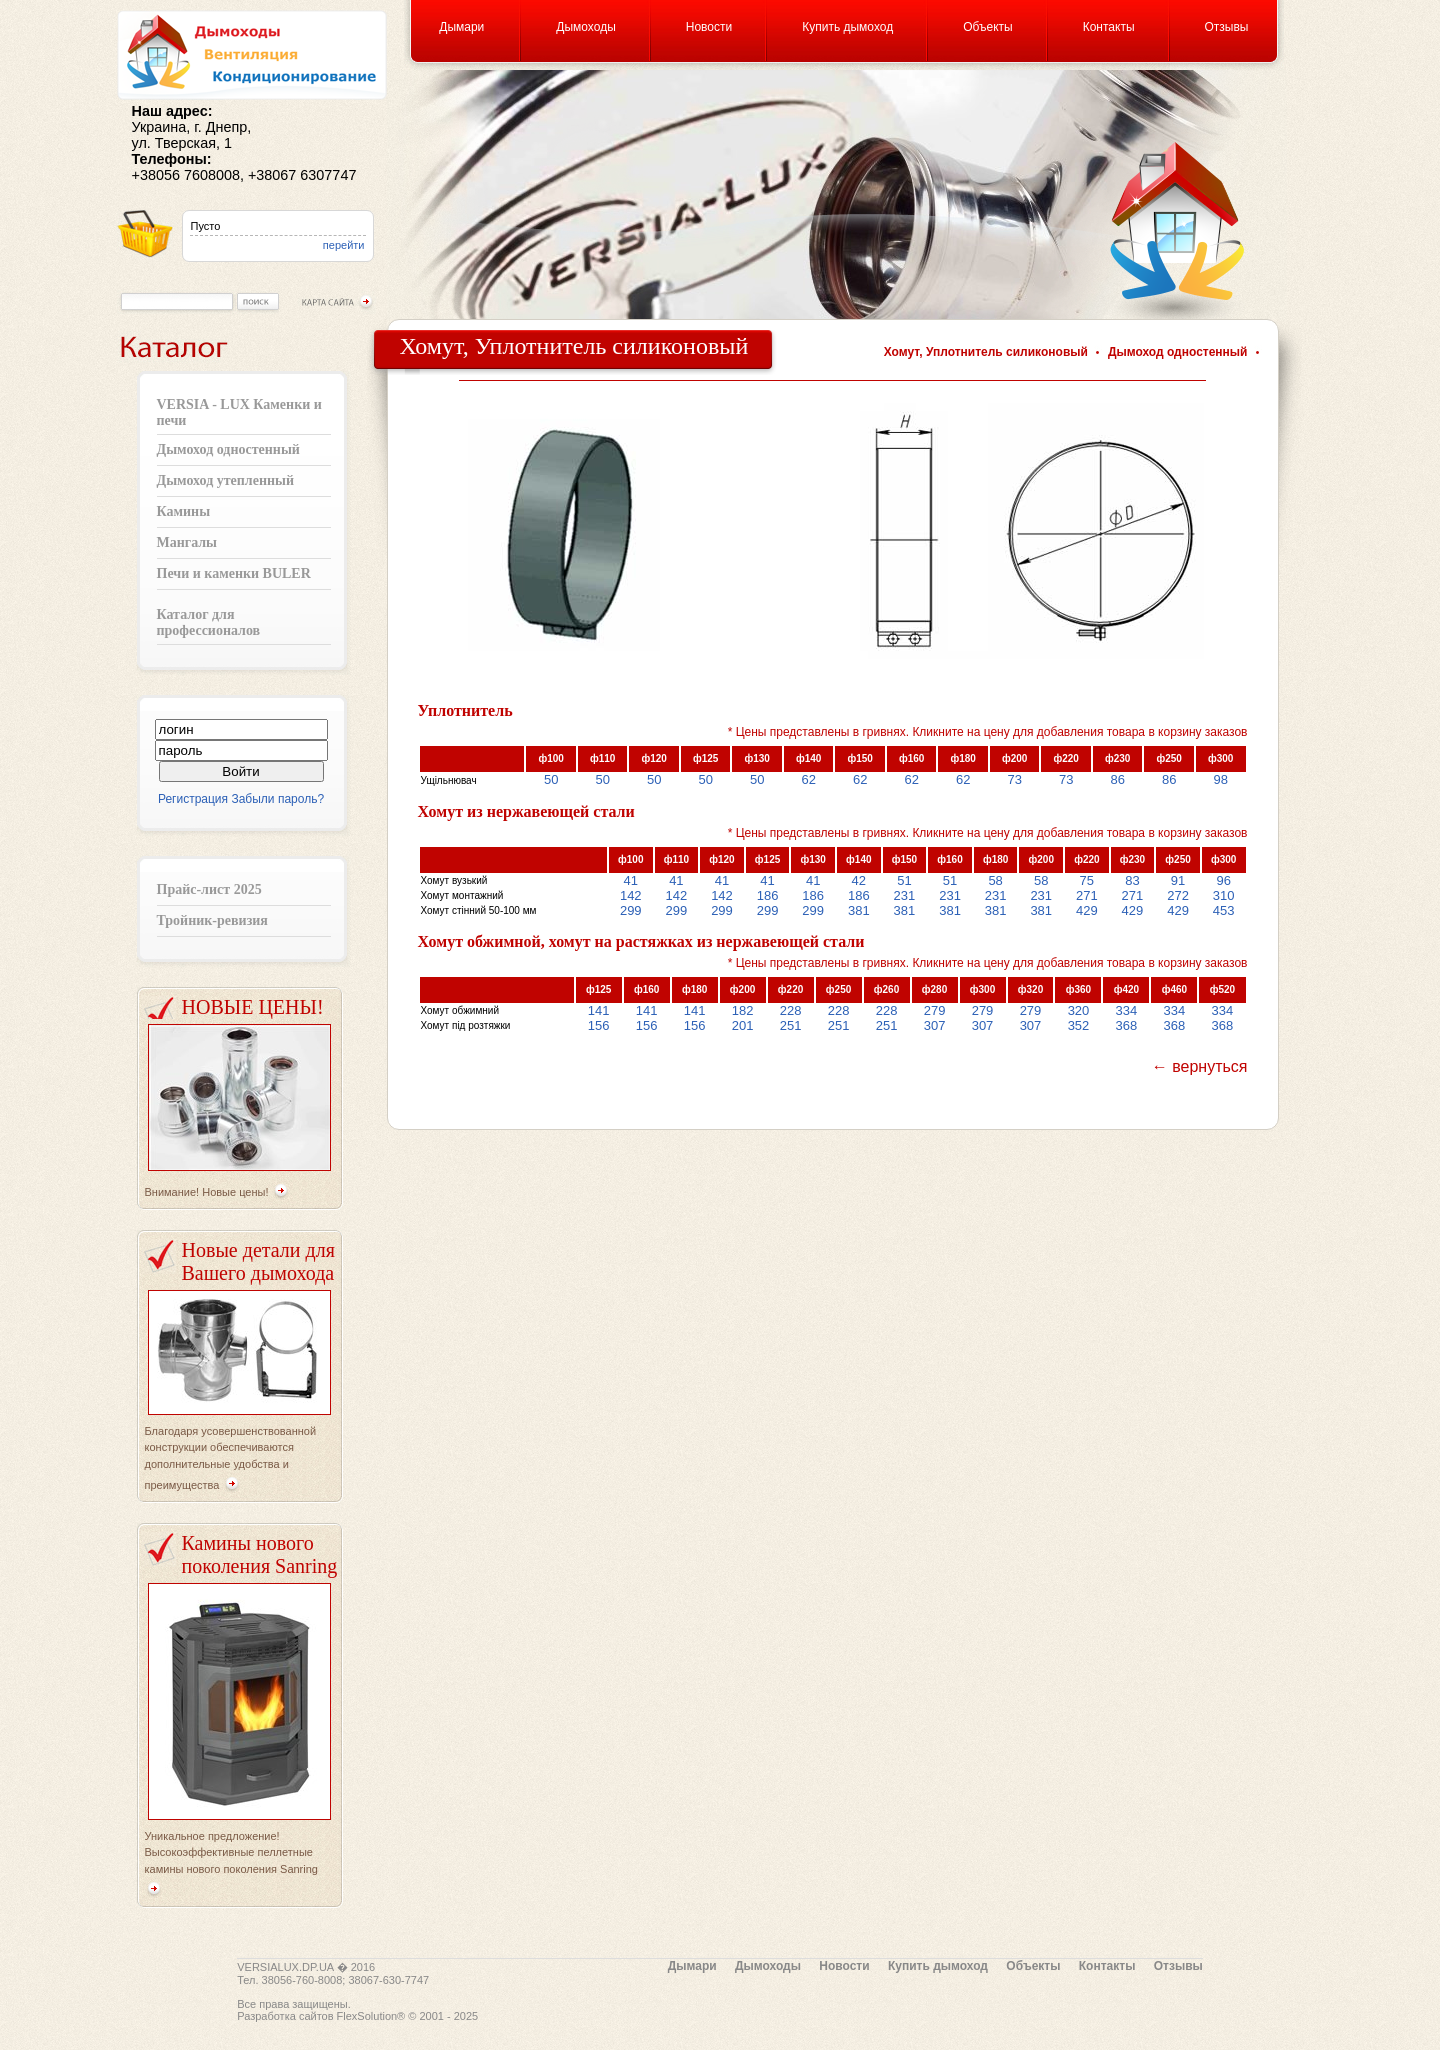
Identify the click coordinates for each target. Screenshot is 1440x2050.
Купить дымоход (847, 27)
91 (1178, 880)
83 (1132, 880)
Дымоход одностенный (228, 449)
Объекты (988, 27)
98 (1220, 779)
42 (859, 880)
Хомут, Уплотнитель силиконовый (986, 352)
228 (791, 1010)
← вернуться (1200, 1066)
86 (1117, 779)
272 (1178, 895)
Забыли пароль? (277, 799)
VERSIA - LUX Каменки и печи (239, 412)
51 (904, 880)
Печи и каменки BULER (234, 573)
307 (935, 1025)
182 (743, 1010)
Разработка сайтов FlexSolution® (321, 2016)
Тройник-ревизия (212, 920)
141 (599, 1010)
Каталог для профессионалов (209, 622)
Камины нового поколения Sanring (260, 1554)
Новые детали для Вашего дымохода (258, 1261)
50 (551, 779)
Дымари (461, 27)
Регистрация (193, 799)
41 (631, 880)
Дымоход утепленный (226, 480)
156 (599, 1025)
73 (1014, 779)
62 (808, 779)
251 (791, 1025)
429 (1087, 910)
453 (1224, 910)
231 (905, 895)
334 (1127, 1010)
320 (1079, 1010)
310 (1224, 895)
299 (631, 910)
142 (631, 895)
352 (1079, 1025)
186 (768, 895)
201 (743, 1025)
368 (1127, 1025)
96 (1223, 880)
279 (935, 1010)
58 (995, 880)
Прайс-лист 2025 (209, 889)
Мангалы (187, 542)
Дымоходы (585, 27)
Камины (184, 511)
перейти (344, 245)
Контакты (1109, 27)
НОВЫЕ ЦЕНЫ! (253, 1007)
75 (1087, 880)
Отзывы (1227, 27)
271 (1087, 895)
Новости (709, 27)
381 (859, 910)
